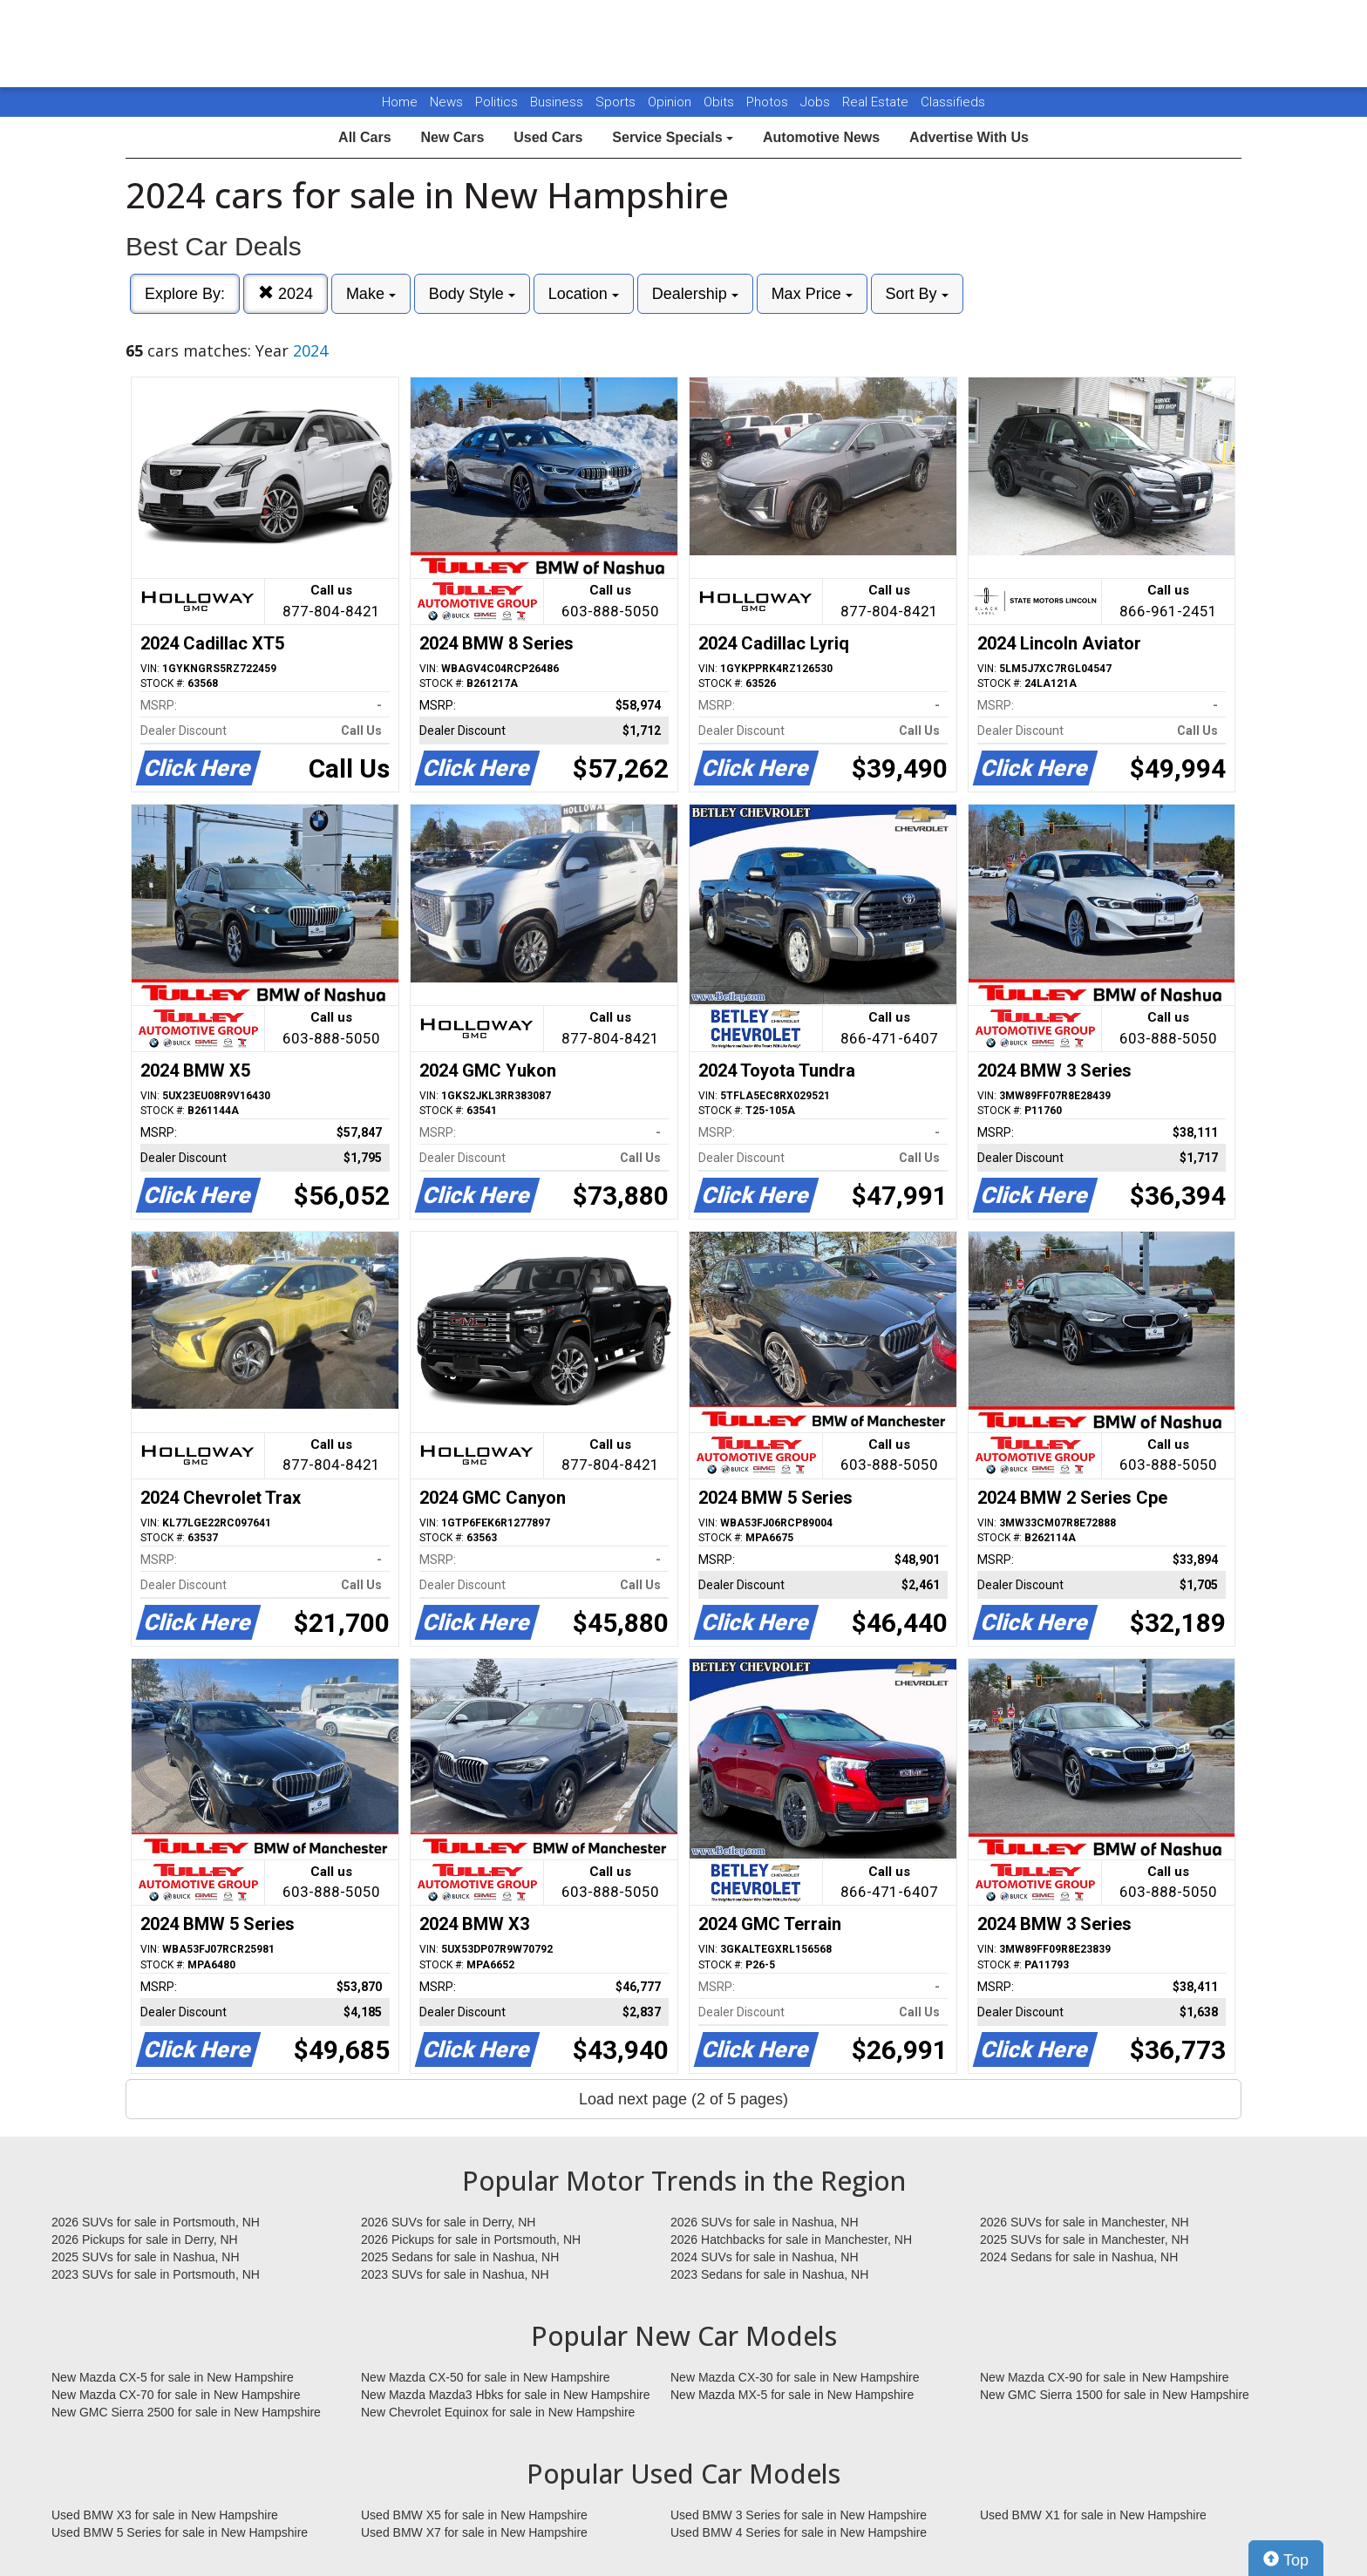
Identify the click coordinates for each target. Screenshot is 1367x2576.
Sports (617, 102)
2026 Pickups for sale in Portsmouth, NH (471, 2239)
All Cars (364, 137)
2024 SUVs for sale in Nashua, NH (764, 2257)
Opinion (671, 102)
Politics (496, 102)
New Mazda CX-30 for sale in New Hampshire (795, 2377)
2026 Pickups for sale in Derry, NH (144, 2239)
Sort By (917, 293)
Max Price (812, 293)
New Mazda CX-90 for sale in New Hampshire (1104, 2377)
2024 (285, 293)
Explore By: (185, 293)
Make (371, 293)
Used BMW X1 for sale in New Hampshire (1093, 2515)
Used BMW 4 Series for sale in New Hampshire (798, 2532)
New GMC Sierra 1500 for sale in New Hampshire (1114, 2395)
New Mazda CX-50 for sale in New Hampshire (485, 2377)
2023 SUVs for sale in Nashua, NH (455, 2274)
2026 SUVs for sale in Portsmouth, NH (155, 2222)
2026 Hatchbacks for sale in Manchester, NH (791, 2239)
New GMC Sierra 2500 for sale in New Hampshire (186, 2412)
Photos (769, 102)
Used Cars (547, 137)
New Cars (452, 137)
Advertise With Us (969, 137)
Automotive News (821, 137)
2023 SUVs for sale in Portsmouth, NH (155, 2274)
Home (400, 102)
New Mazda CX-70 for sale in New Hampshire (176, 2395)
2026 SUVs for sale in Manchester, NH (1084, 2222)
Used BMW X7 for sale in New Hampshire (474, 2532)
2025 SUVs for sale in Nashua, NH (145, 2257)
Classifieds (953, 102)
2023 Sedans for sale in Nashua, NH (769, 2274)
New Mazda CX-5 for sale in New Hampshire (172, 2377)
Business (558, 102)
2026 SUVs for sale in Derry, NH (448, 2222)
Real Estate (877, 102)
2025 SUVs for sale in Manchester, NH (1084, 2239)
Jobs (816, 102)
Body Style (472, 293)
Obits (721, 102)
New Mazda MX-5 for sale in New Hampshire (792, 2395)
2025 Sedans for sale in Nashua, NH (460, 2257)
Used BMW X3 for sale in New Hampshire (164, 2515)
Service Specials (672, 137)
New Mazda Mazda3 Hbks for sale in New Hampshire (505, 2395)
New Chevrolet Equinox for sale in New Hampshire (498, 2412)
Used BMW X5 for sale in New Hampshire (474, 2515)
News (446, 102)
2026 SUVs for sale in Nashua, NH (764, 2222)
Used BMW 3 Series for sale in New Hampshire (798, 2515)
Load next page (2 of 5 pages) (683, 2099)
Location (583, 293)
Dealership (695, 293)
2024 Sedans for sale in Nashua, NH (1079, 2257)
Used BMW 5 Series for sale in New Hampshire (179, 2532)
